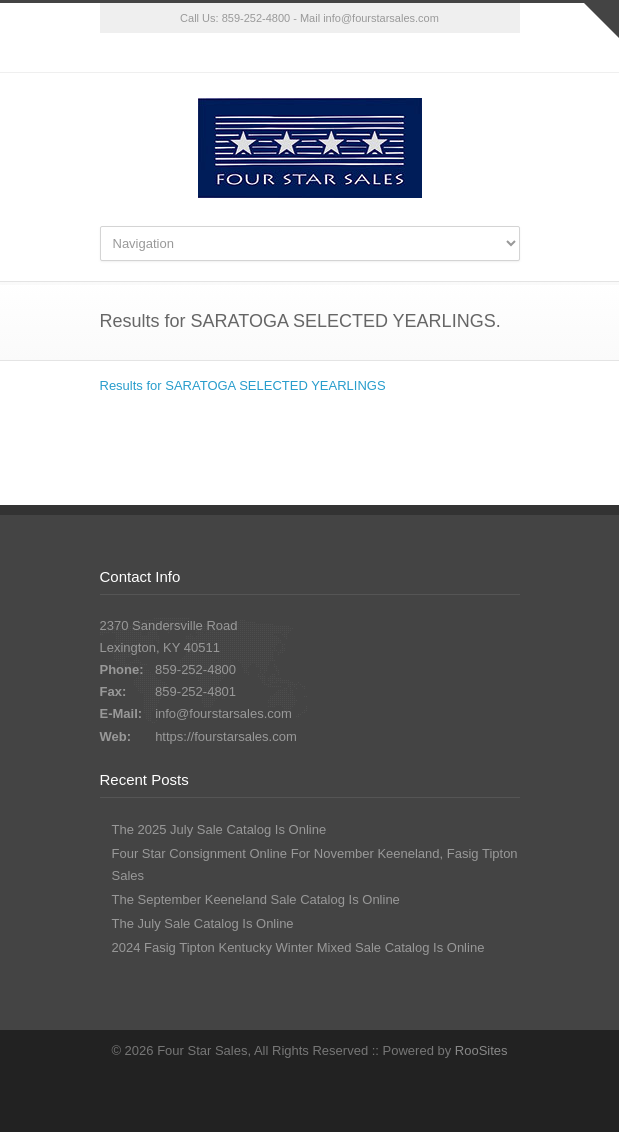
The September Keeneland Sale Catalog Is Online (256, 899)
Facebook (310, 53)
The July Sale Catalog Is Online (203, 923)
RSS (350, 53)
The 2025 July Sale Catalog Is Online (219, 829)
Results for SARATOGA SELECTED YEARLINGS (243, 385)
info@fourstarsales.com (381, 18)
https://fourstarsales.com (226, 736)
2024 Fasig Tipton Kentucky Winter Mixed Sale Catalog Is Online (298, 947)
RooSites (481, 1050)
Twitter (270, 53)
